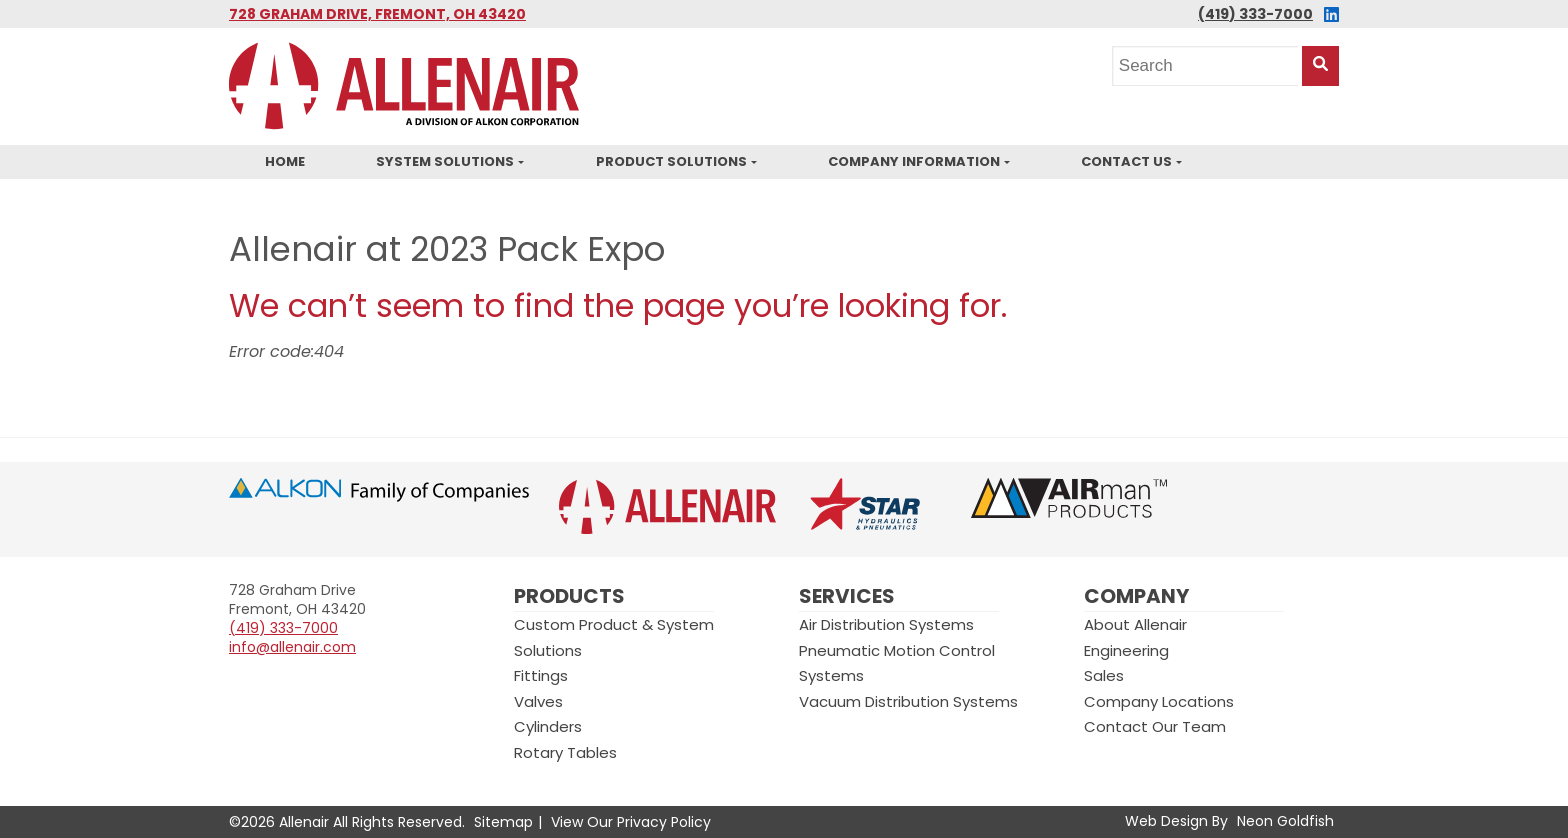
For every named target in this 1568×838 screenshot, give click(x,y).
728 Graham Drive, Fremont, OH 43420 (377, 14)
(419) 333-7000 (1255, 14)
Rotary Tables (565, 752)
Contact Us (1126, 161)
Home (285, 161)
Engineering (1126, 650)
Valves (538, 701)
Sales (1104, 675)
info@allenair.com (292, 647)
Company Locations (1159, 701)
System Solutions (445, 161)
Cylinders (548, 726)
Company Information (914, 161)
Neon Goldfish (1285, 821)
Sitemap (503, 822)
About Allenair (1135, 624)
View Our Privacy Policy (631, 822)
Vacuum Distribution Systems (908, 701)
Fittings (541, 675)
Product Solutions (671, 161)
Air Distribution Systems (886, 624)
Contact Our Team (1155, 726)
